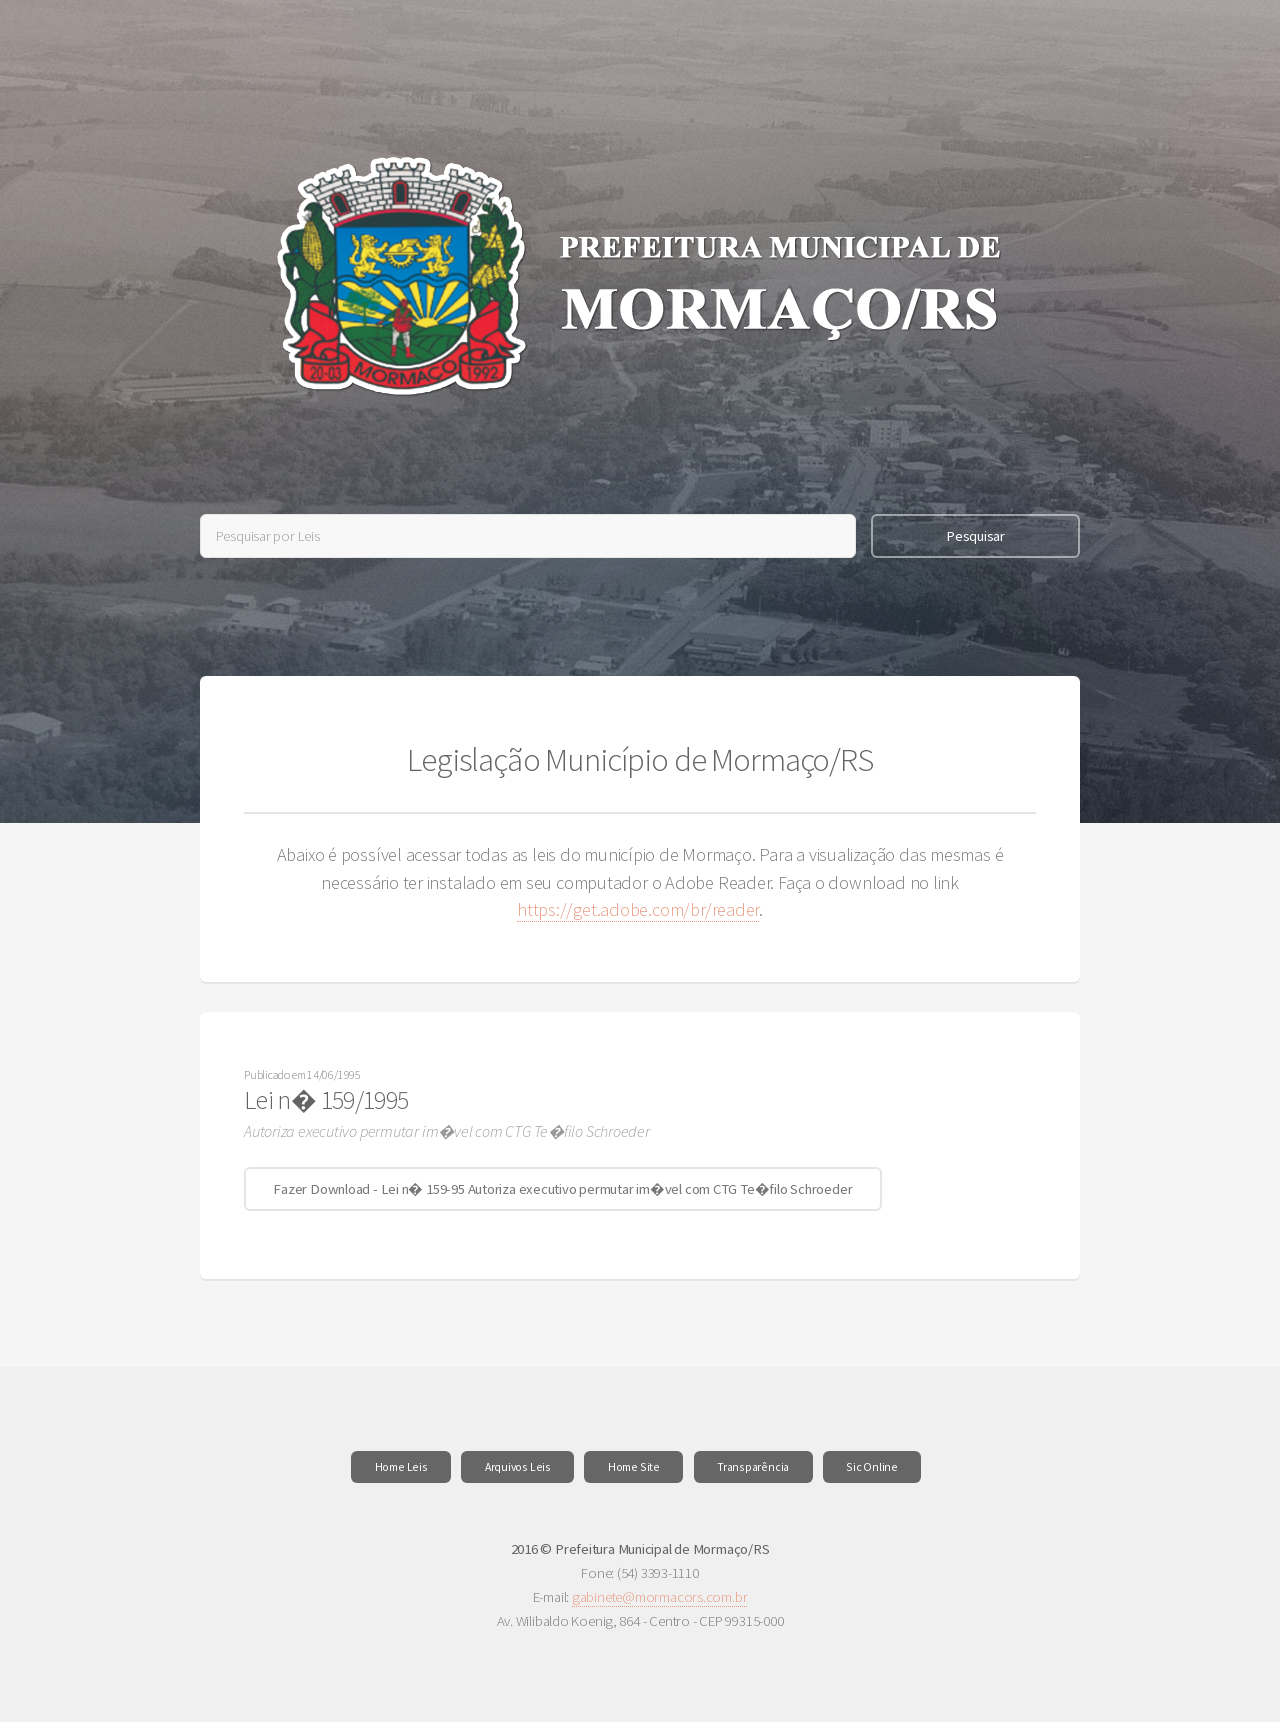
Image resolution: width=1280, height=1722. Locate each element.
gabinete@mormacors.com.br (660, 1597)
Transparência (753, 1466)
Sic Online (872, 1466)
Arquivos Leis (518, 1466)
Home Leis (401, 1466)
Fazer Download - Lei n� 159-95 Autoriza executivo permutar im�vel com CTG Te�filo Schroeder (562, 1189)
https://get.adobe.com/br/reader (638, 909)
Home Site (634, 1466)
